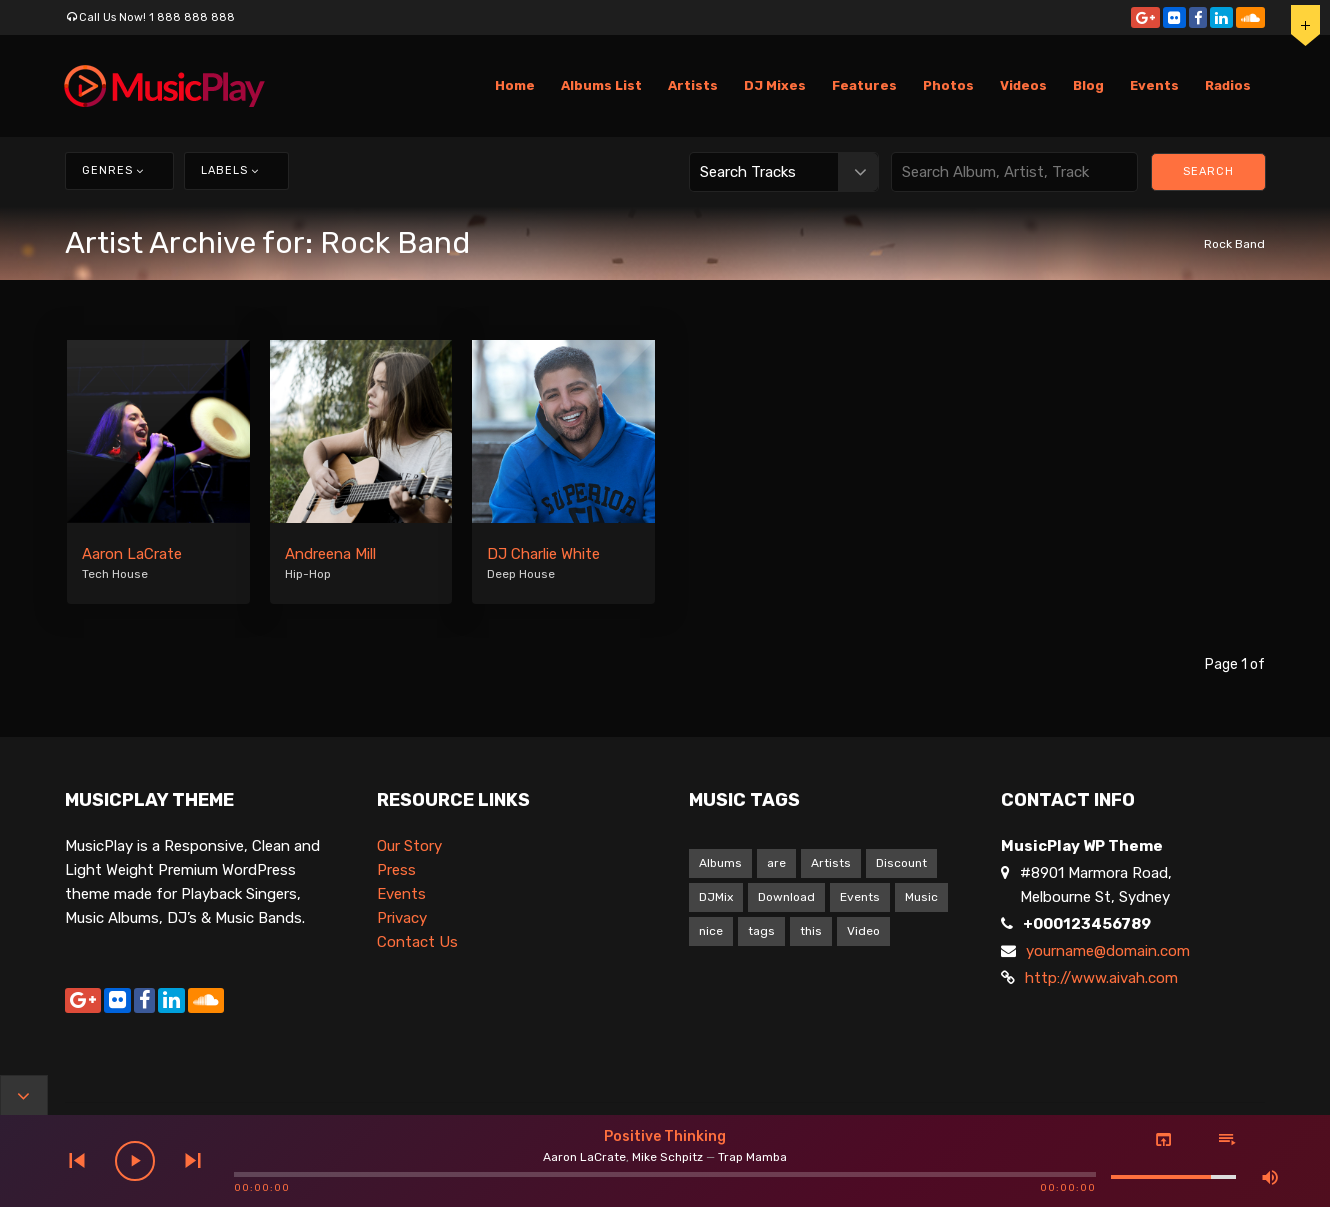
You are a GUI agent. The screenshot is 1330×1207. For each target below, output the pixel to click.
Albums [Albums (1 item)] (720, 863)
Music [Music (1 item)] (921, 897)
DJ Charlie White (543, 554)
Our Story (409, 846)
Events (1154, 85)
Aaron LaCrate (132, 554)
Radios (1228, 85)
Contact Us (417, 942)
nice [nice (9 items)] (711, 931)
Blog (1088, 85)
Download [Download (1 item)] (786, 897)
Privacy (402, 918)
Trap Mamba (752, 1157)
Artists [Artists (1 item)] (831, 863)
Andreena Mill (330, 554)
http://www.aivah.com (1101, 978)
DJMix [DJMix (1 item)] (716, 897)
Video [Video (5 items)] (863, 931)
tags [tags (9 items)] (761, 931)
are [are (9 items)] (776, 863)
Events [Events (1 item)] (860, 897)
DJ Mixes (775, 85)
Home (515, 85)
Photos (948, 85)
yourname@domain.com (1108, 951)
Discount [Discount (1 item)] (901, 863)
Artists (693, 85)
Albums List (601, 85)
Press (396, 870)
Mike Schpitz (667, 1157)
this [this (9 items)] (811, 931)
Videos (1023, 85)
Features (864, 85)
